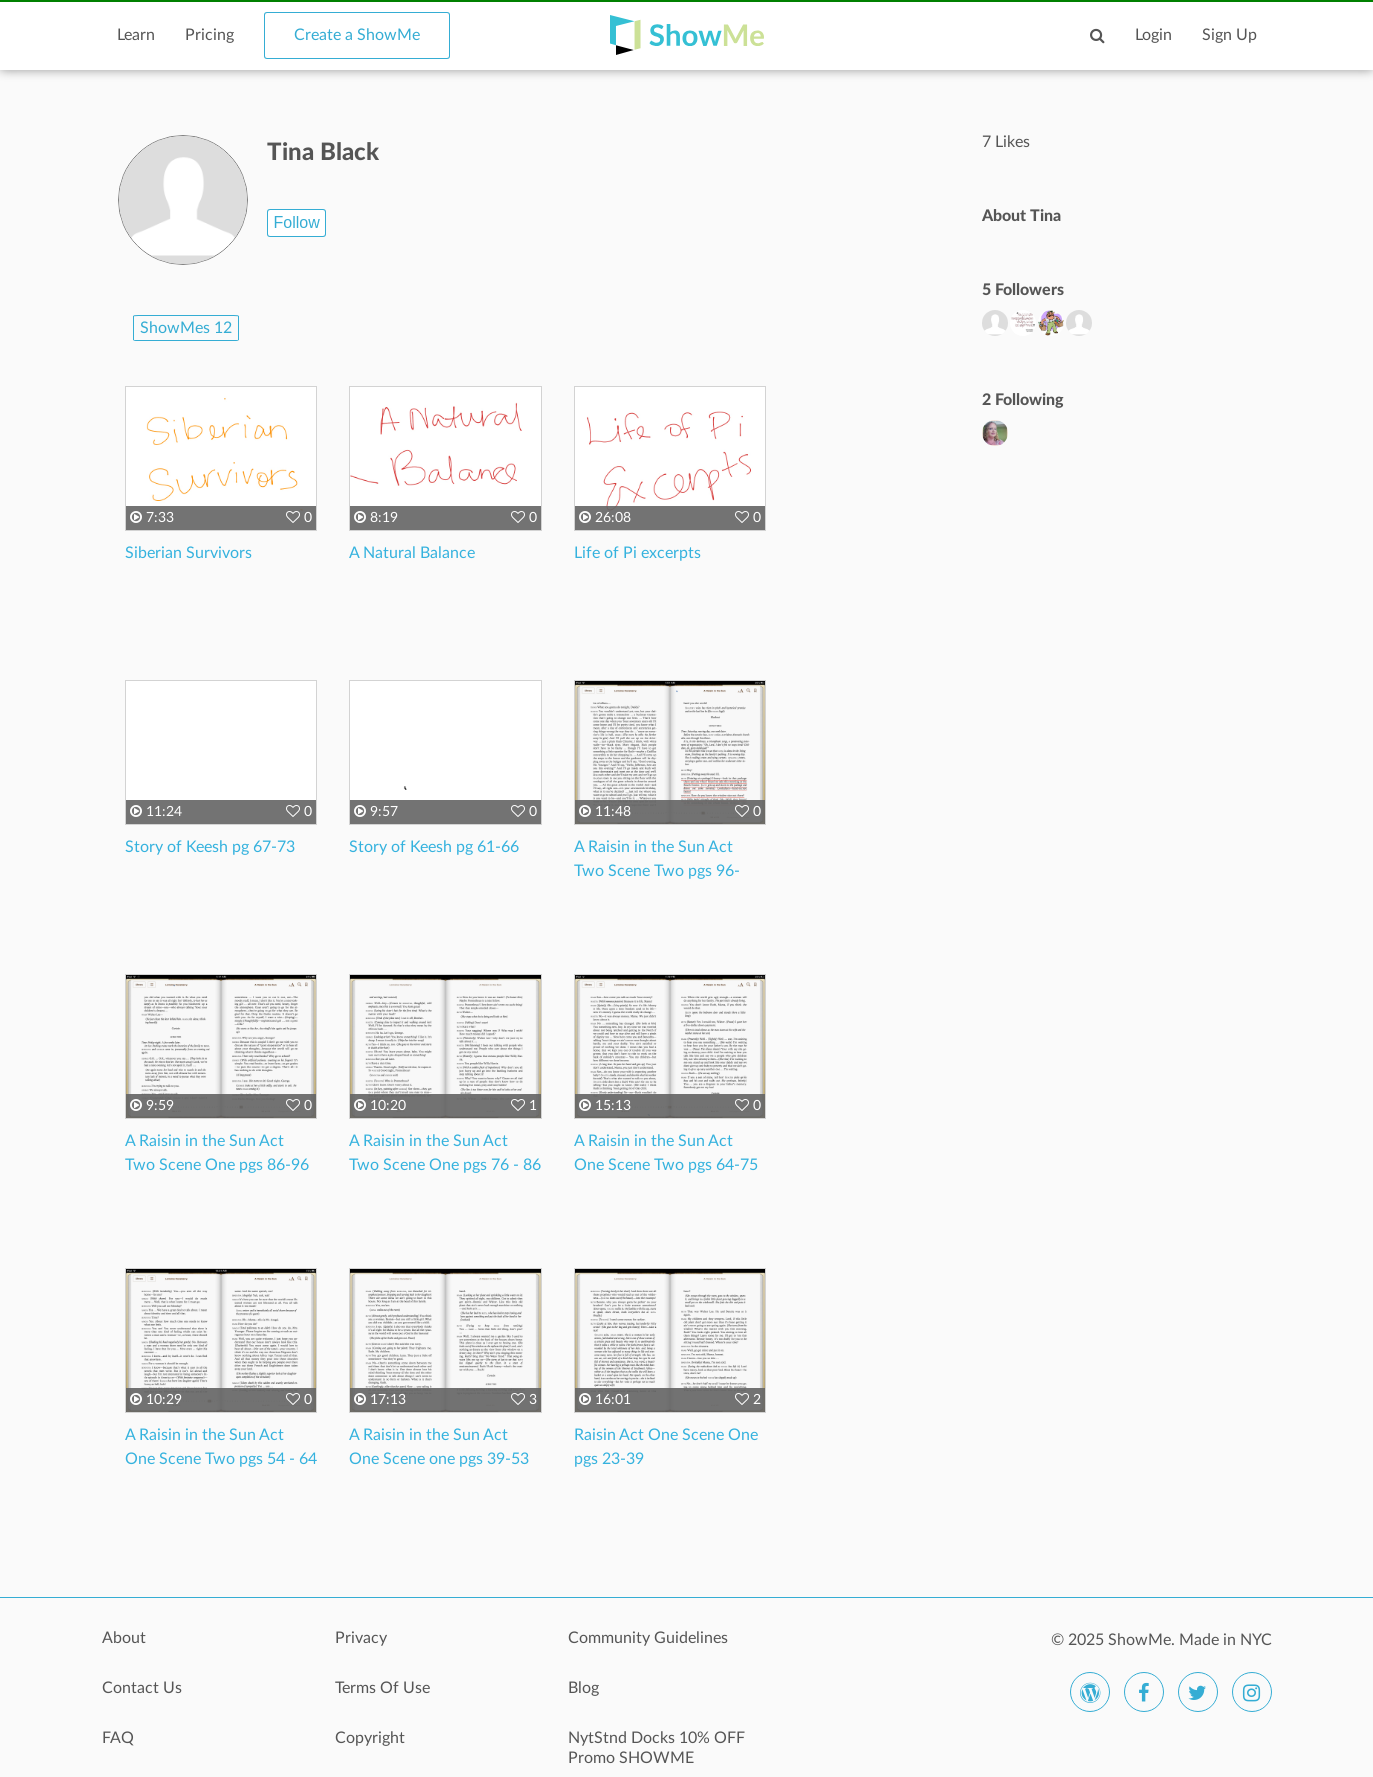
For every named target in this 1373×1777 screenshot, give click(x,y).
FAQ (118, 1738)
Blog (583, 1688)
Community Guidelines (648, 1638)
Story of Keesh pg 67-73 (210, 847)
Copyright (370, 1738)
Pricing (209, 35)
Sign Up (1229, 35)
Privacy (361, 1638)
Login (1153, 35)
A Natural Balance (412, 553)
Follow (296, 222)
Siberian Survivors (188, 553)
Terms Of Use (382, 1688)
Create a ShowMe (357, 35)
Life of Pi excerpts (637, 553)
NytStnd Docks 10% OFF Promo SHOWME (656, 1748)
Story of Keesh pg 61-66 (434, 847)
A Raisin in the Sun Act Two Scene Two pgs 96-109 (657, 871)
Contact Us (142, 1688)
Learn (136, 35)
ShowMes (186, 328)
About (124, 1638)
